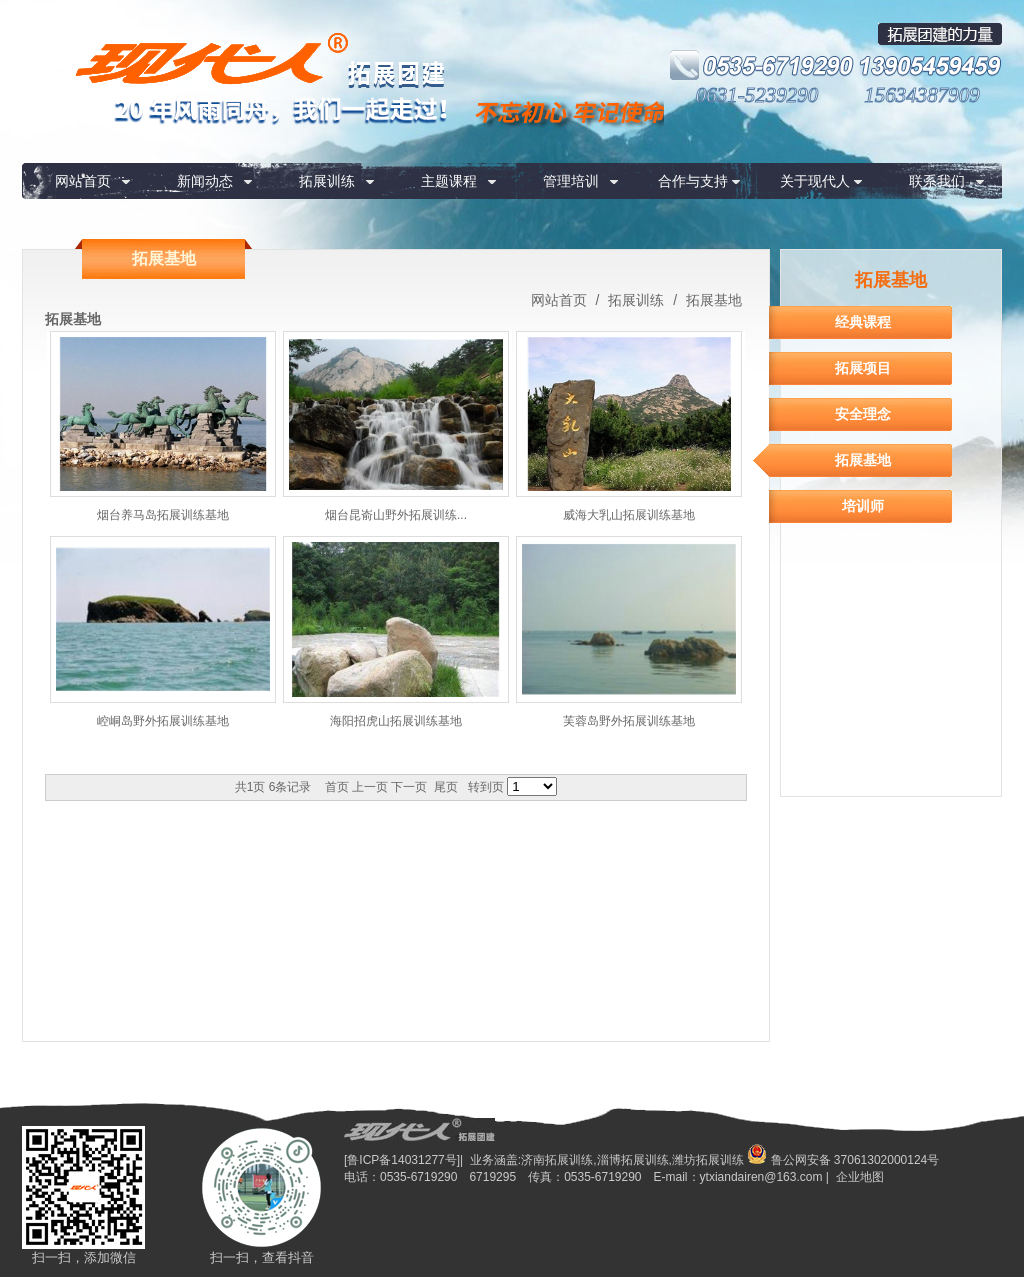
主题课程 (449, 181)
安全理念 (863, 414)
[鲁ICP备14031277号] (402, 1160)
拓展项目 (863, 368)
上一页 (370, 787)
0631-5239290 (757, 95)
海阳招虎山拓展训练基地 (396, 721)
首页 (337, 787)
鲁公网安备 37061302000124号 (843, 1160)
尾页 (446, 787)
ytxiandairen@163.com (761, 1177)
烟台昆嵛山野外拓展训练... (396, 515)
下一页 (409, 787)
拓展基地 (712, 300)
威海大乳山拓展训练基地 (629, 515)
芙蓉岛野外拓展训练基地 (629, 721)
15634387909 (922, 95)
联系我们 (937, 181)
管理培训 (571, 181)
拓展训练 (327, 181)
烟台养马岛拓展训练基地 (163, 515)
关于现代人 (815, 181)
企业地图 (860, 1177)
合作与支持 (693, 181)
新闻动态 (205, 181)
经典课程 (863, 322)
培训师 (863, 506)
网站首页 (83, 181)
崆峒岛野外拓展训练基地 (163, 721)
